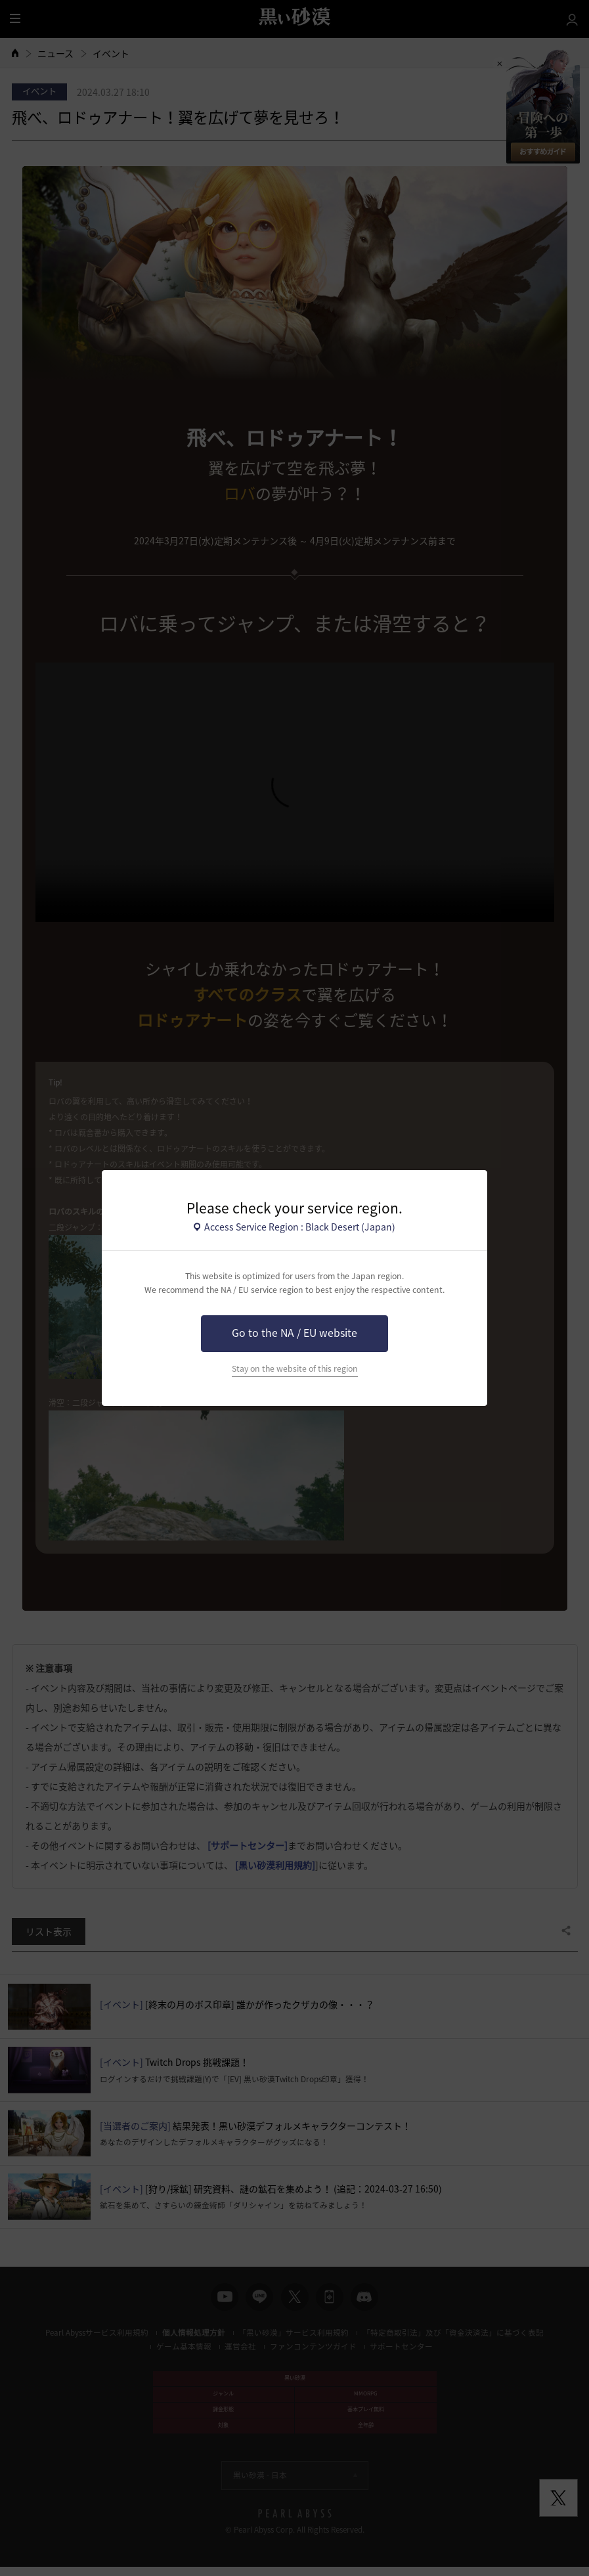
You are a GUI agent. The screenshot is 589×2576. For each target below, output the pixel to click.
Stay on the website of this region (295, 1368)
